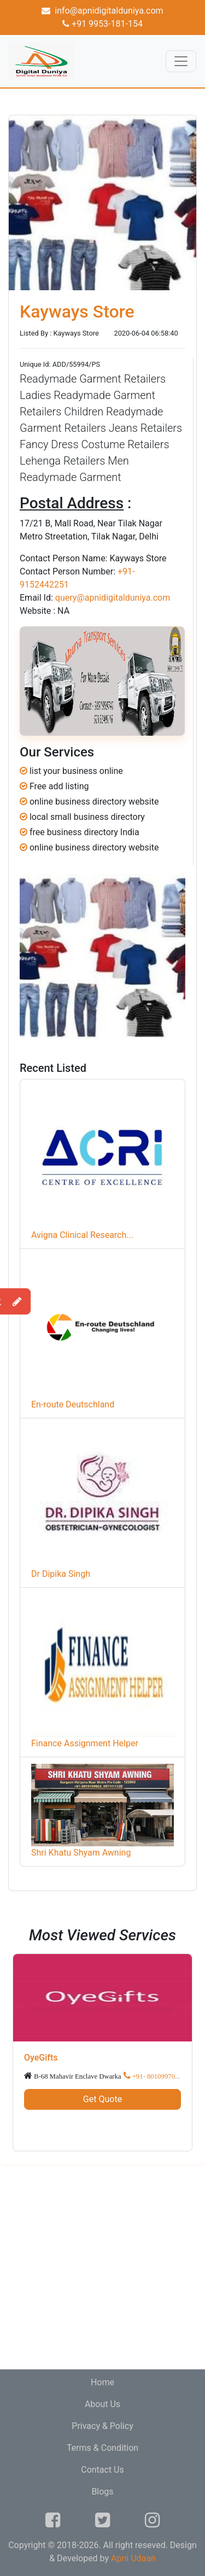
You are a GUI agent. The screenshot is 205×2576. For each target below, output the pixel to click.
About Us (102, 2404)
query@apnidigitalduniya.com (112, 597)
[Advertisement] (102, 2266)
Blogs (102, 2491)
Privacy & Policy (102, 2426)
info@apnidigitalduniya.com (102, 10)
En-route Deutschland (72, 1404)
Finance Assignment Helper (84, 1743)
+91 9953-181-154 (102, 24)
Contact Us (102, 2469)
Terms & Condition (102, 2448)
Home (102, 2382)
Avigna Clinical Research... (82, 1235)
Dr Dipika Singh (60, 1574)
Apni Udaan (133, 2558)
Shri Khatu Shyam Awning (81, 1852)
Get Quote (102, 2099)
